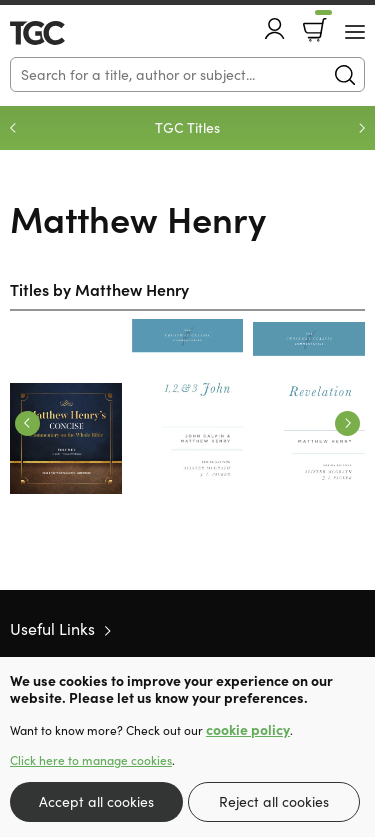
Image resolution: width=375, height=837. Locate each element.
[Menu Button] (355, 32)
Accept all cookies (96, 801)
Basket (321, 23)
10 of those (67, 33)
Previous (13, 128)
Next (362, 128)
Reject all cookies (274, 801)
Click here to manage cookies (91, 760)
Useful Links (52, 628)
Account (275, 28)
